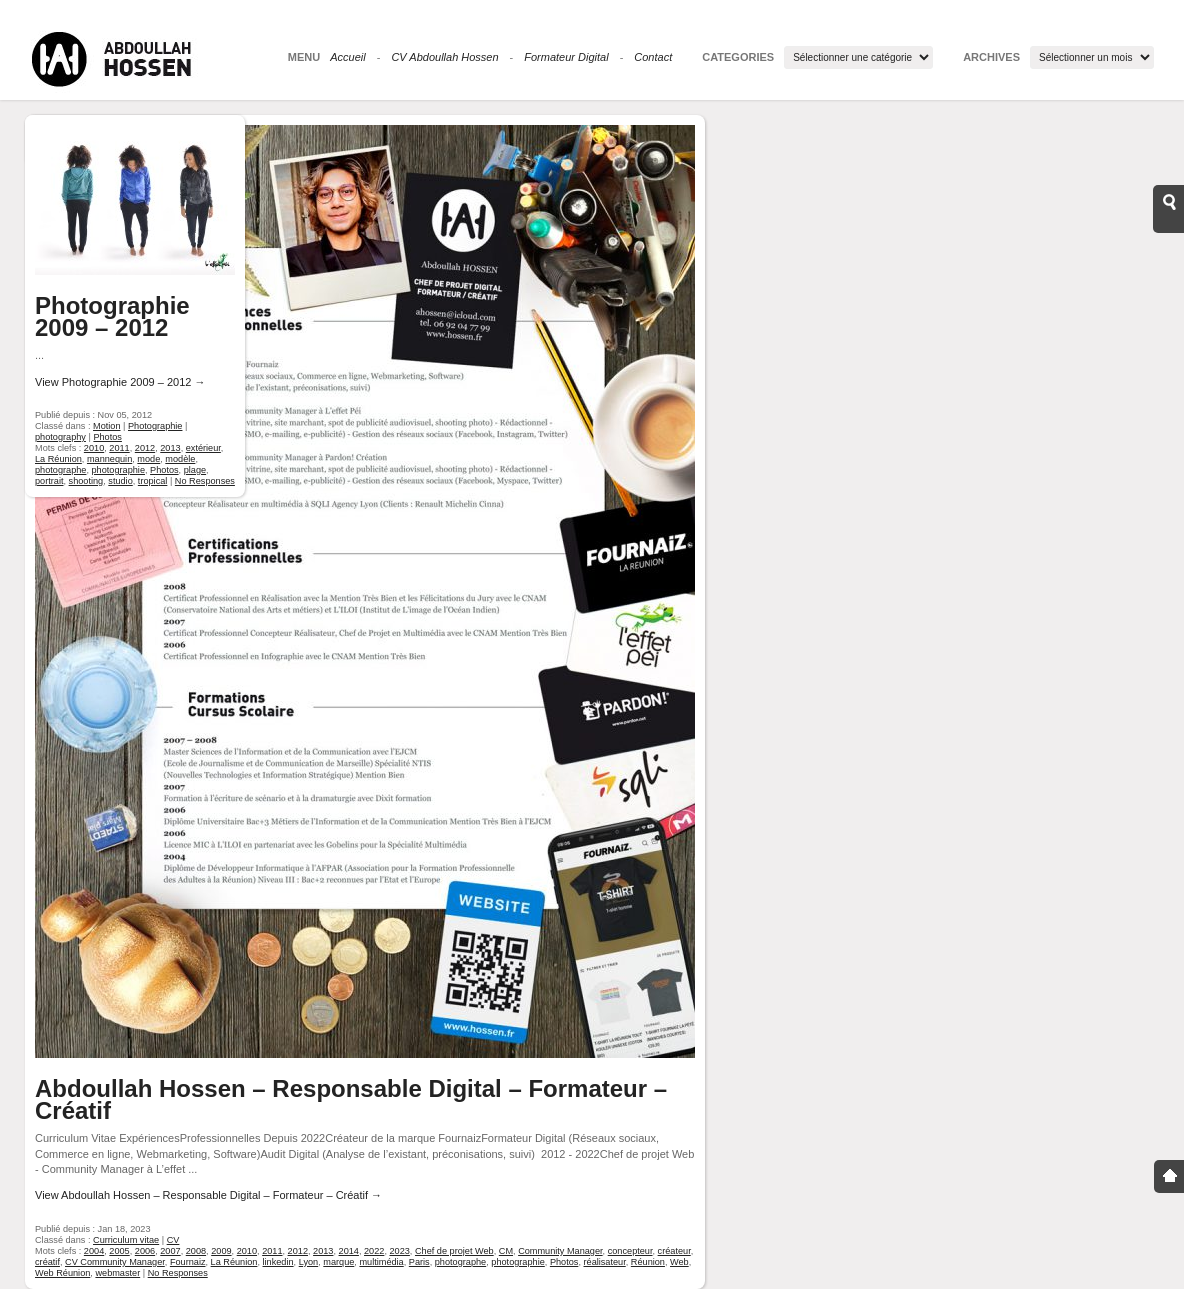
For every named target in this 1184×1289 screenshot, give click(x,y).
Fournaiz (188, 1262)
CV (173, 1240)
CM (506, 1251)
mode (148, 459)
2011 (272, 1251)
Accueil (347, 57)
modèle (180, 459)
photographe (460, 1262)
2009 (221, 1251)
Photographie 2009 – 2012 (112, 316)
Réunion (648, 1262)
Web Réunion (62, 1273)
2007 (170, 1251)
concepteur (630, 1251)
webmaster (117, 1273)
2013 (323, 1251)
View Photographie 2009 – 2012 (120, 382)
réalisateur (604, 1262)
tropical (153, 481)
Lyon (309, 1262)
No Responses (178, 1273)
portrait (49, 481)
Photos (564, 1262)
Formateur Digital (566, 57)
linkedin (278, 1262)
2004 (94, 1251)
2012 (298, 1251)
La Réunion (234, 1262)
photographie (517, 1262)
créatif (47, 1262)
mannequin (109, 459)
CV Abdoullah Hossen (444, 57)
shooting (86, 481)
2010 (247, 1251)
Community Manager (560, 1251)
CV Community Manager (115, 1262)
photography (60, 437)
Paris (419, 1262)
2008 (196, 1251)
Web (679, 1262)
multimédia (381, 1262)
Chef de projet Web (454, 1251)
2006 (145, 1251)
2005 (119, 1251)
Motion (106, 426)
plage (195, 470)
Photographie (155, 426)
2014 (349, 1251)
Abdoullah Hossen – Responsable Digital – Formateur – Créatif (351, 1099)
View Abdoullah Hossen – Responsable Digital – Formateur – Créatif (208, 1195)
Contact (653, 57)
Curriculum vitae (126, 1240)
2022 (374, 1251)
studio (120, 481)
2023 (399, 1251)
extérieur (203, 448)
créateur (674, 1251)
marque (338, 1262)
